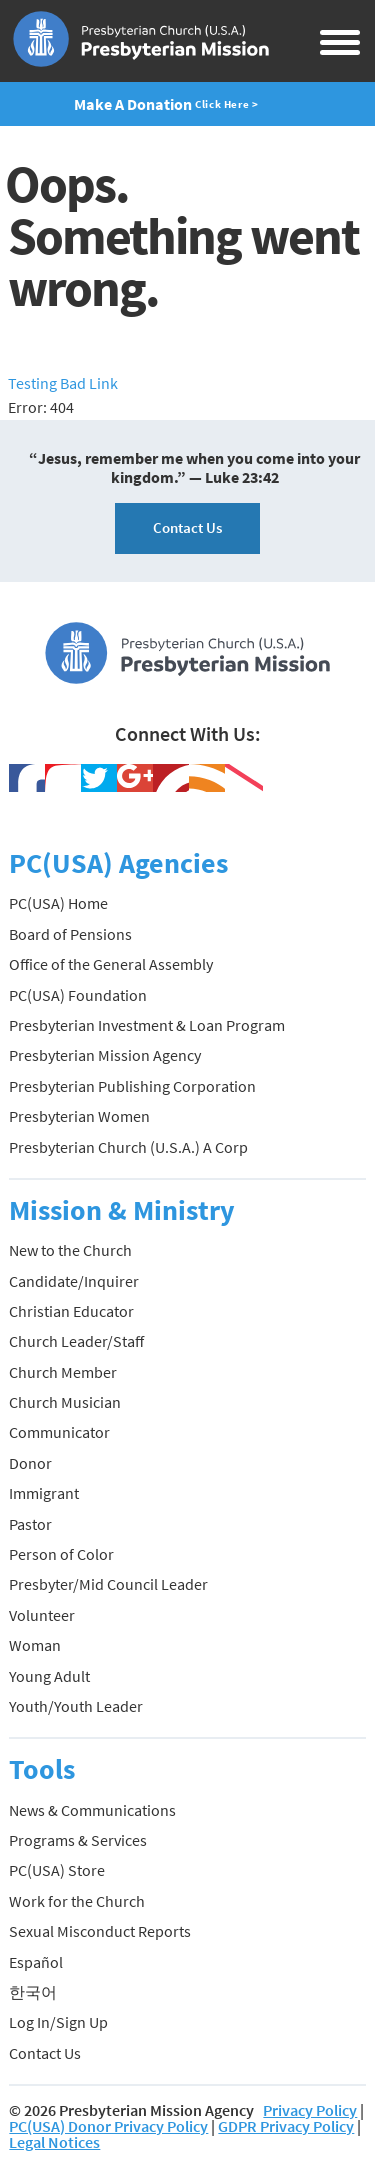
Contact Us (187, 527)
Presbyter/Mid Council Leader (108, 1584)
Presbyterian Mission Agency (105, 1055)
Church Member (63, 1372)
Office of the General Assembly (111, 964)
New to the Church (70, 1250)
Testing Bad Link (63, 383)
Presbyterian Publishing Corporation (132, 1086)
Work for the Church (77, 1901)
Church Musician (65, 1402)
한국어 (33, 1992)
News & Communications (92, 1810)
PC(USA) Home (58, 903)
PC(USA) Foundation (78, 995)
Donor (30, 1463)
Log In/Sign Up (58, 2022)
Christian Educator (71, 1311)
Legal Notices (54, 2142)
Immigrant (44, 1493)
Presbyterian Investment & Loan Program (147, 1025)
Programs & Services (78, 1840)
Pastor (30, 1524)
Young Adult (49, 1676)
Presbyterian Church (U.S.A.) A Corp (128, 1147)
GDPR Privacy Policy (286, 2126)
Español (36, 1962)
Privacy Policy (310, 2110)
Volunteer (42, 1615)
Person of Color (61, 1554)
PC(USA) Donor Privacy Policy (108, 2126)
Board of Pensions (70, 934)
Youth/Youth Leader (76, 1706)
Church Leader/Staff (76, 1341)
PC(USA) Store (57, 1870)
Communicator (59, 1432)
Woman (35, 1645)
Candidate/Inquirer (74, 1281)
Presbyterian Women (79, 1116)
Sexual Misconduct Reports (100, 1931)
